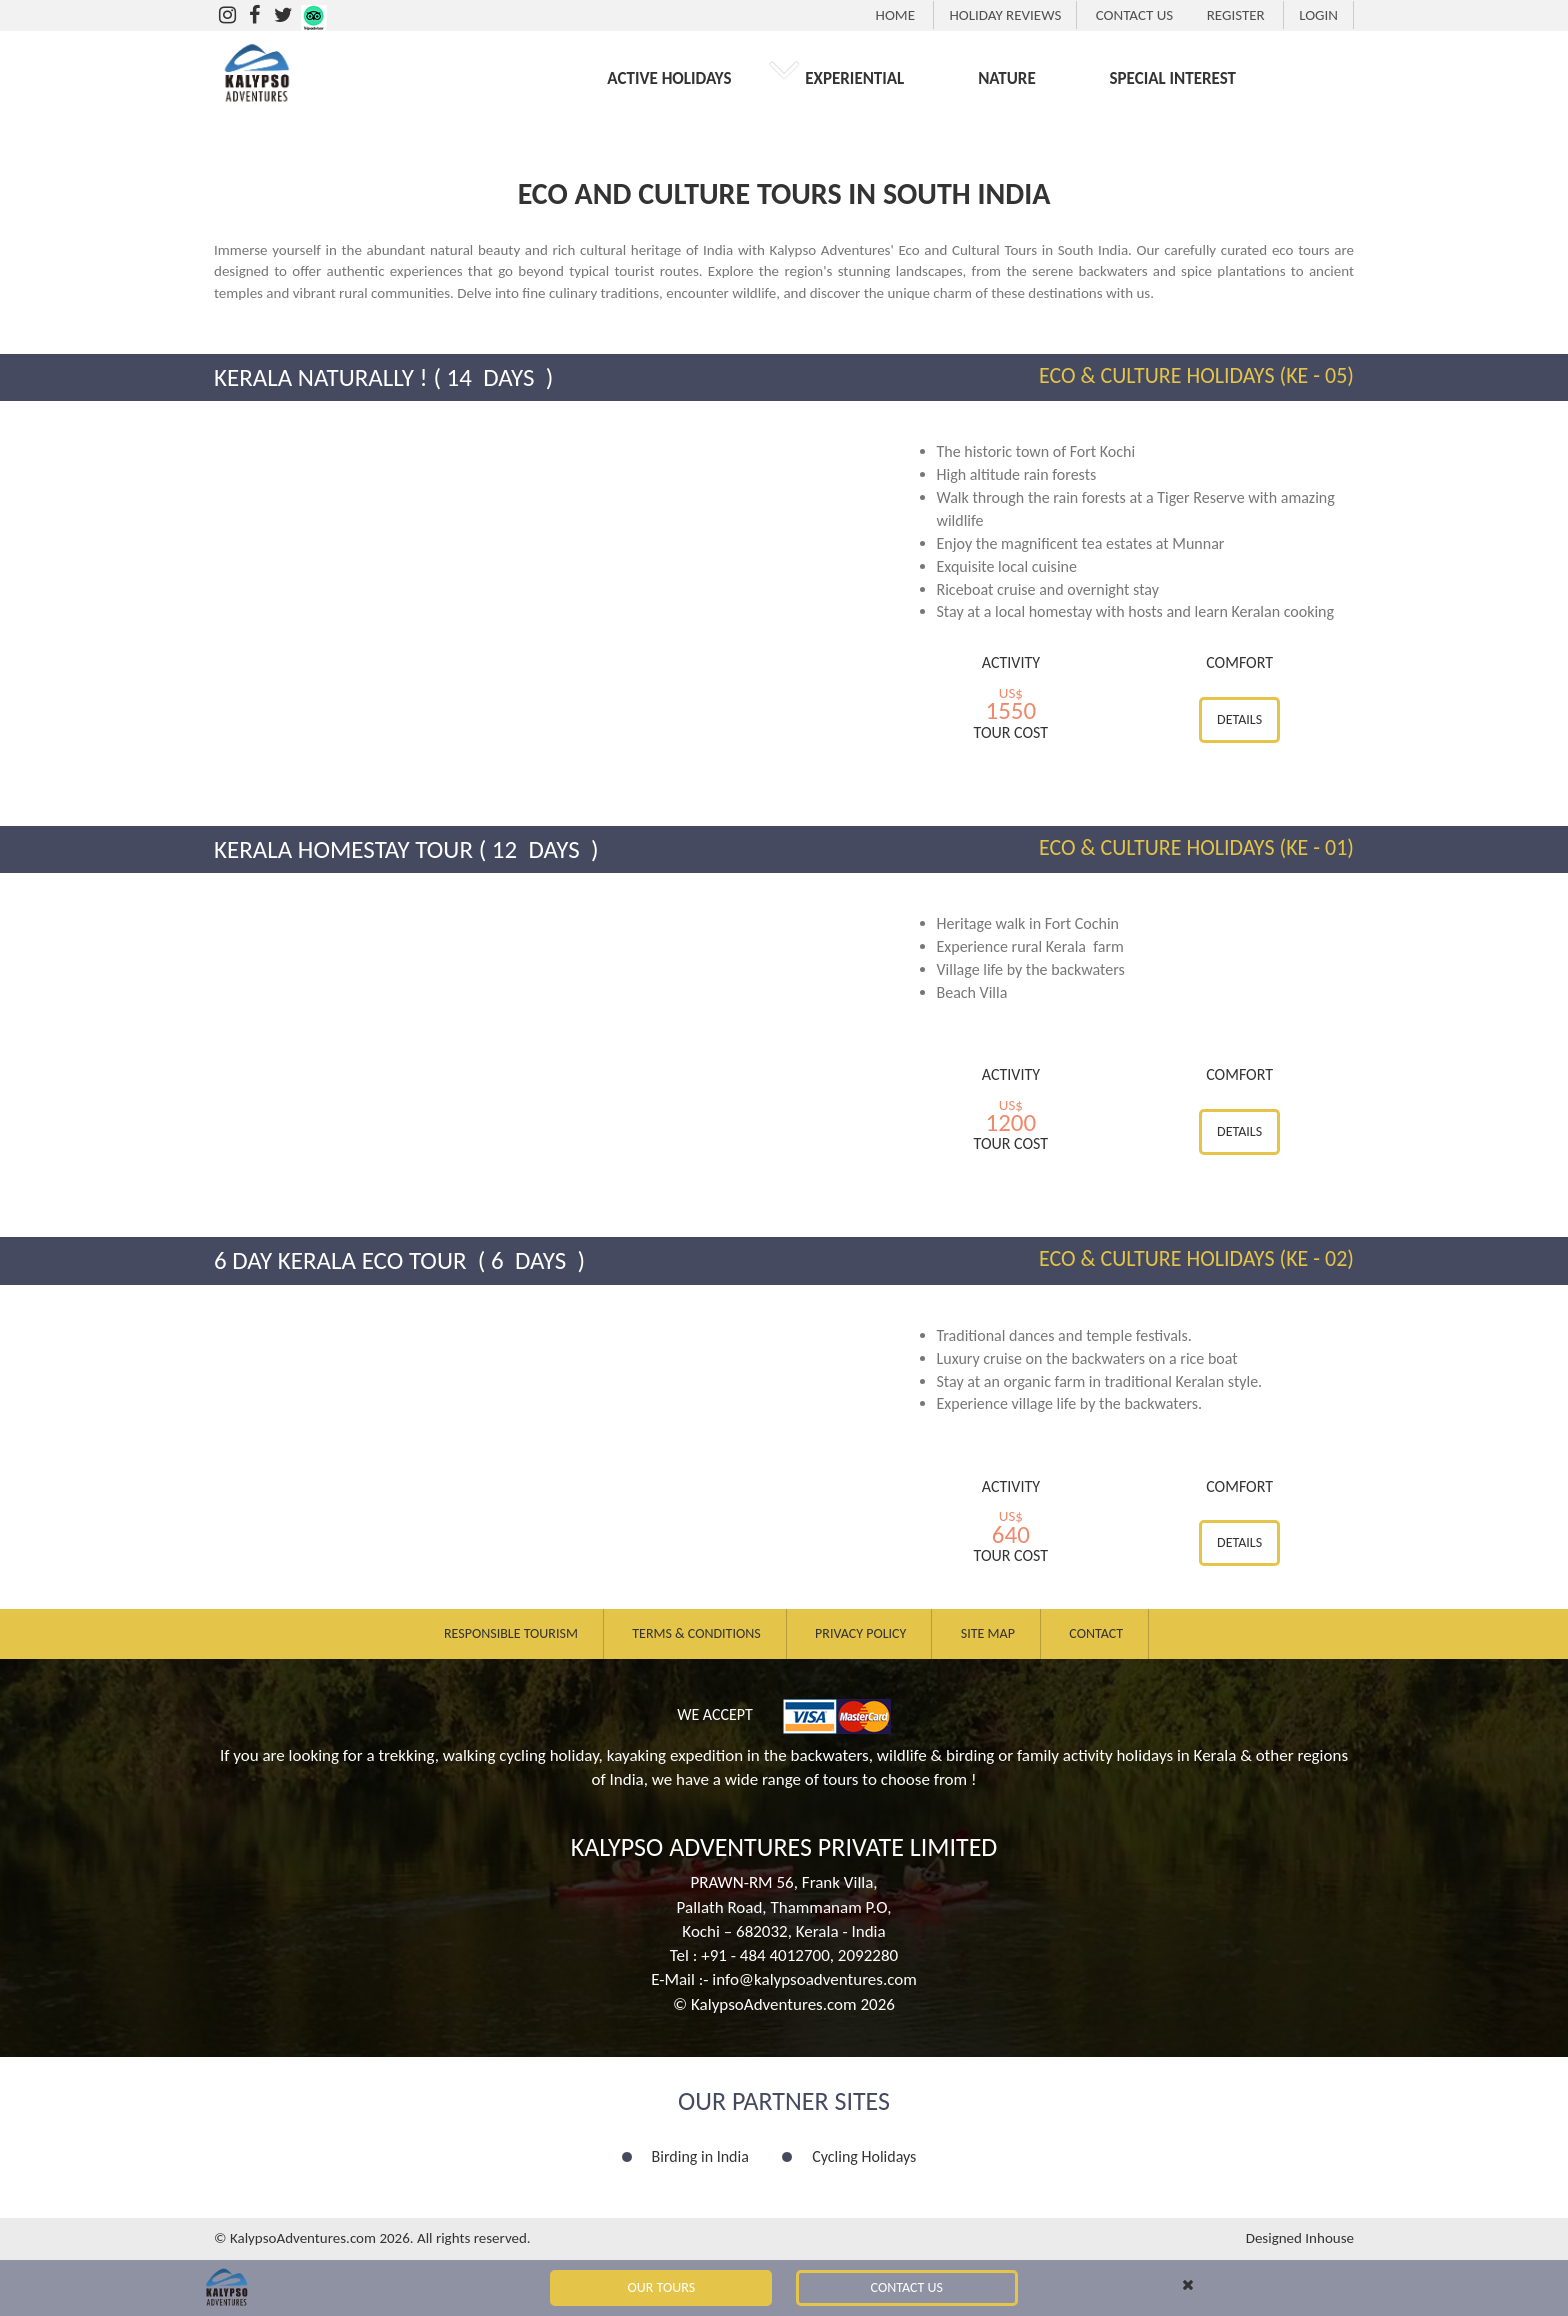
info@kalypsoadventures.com (814, 1979)
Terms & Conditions (696, 1633)
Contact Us (907, 2287)
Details (1239, 719)
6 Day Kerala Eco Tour (343, 1260)
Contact (1096, 1633)
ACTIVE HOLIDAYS (669, 78)
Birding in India (700, 2156)
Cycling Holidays (864, 2156)
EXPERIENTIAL (854, 78)
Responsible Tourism (511, 1633)
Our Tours (662, 2287)
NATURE (1007, 78)
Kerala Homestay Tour (343, 849)
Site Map (988, 1633)
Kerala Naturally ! (321, 377)
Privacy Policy (860, 1633)
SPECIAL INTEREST (1173, 78)
